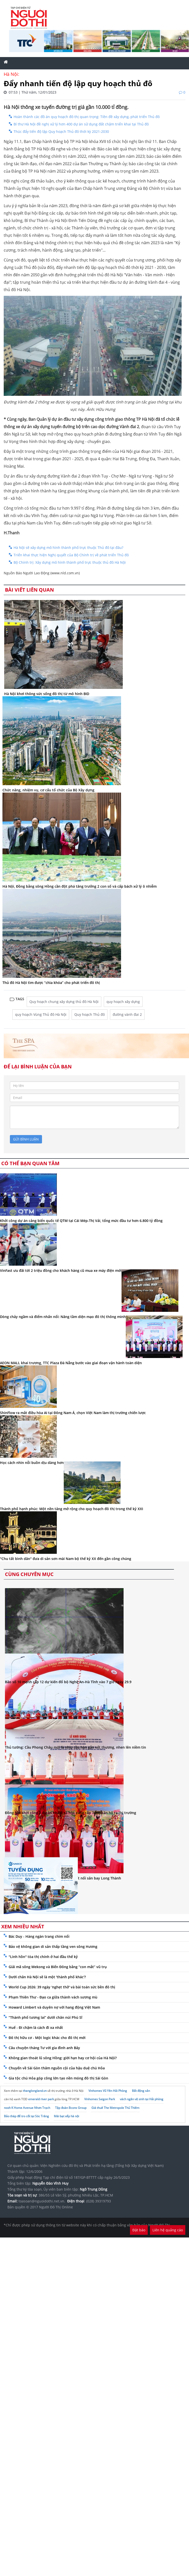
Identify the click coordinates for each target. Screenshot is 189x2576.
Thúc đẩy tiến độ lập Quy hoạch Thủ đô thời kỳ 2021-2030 (61, 131)
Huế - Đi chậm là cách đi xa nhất (36, 2027)
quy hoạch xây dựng (123, 1001)
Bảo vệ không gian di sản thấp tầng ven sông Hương (53, 1946)
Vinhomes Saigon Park (99, 2099)
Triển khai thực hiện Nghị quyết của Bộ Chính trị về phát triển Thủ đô (71, 555)
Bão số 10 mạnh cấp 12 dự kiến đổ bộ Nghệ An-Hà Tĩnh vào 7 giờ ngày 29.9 (68, 1681)
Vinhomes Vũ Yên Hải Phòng (107, 2091)
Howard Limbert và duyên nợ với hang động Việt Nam (54, 2007)
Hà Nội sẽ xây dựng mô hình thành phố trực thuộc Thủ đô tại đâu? (68, 547)
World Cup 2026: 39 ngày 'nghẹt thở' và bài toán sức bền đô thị (62, 1987)
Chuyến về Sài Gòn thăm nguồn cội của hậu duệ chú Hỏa (57, 2068)
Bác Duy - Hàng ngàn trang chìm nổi (39, 1936)
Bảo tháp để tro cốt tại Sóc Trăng (26, 2116)
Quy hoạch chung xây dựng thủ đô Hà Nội (64, 1001)
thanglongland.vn (35, 2091)
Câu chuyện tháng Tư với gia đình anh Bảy (44, 2047)
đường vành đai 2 (127, 1014)
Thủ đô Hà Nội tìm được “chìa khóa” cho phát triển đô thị (51, 982)
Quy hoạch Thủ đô (89, 1014)
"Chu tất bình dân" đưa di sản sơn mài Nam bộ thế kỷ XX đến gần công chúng (65, 1558)
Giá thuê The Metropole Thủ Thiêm (115, 2108)
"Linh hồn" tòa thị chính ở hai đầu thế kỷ (43, 1956)
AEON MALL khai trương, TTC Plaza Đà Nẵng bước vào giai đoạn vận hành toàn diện (71, 1362)
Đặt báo (138, 2230)
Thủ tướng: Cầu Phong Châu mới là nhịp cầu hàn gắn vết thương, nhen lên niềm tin (75, 1747)
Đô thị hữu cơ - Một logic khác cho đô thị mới (47, 2037)
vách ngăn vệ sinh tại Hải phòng (141, 2099)
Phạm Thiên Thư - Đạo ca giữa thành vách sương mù (53, 1997)
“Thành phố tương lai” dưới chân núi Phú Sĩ (45, 2017)
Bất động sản (141, 2091)
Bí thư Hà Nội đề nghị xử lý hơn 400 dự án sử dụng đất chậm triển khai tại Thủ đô (81, 124)
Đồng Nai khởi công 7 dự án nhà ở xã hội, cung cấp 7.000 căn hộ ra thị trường (70, 1812)
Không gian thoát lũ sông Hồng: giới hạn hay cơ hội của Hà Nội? (63, 2058)
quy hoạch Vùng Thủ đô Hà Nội (40, 1014)
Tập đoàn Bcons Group (70, 2108)
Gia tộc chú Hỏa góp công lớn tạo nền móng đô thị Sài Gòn (58, 2078)
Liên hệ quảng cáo (167, 2230)
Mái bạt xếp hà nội (66, 2116)
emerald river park (41, 2099)
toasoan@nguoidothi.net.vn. (42, 2201)
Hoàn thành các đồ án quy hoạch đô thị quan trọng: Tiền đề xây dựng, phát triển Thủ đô (87, 116)
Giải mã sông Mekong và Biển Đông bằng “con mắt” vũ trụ (58, 1966)
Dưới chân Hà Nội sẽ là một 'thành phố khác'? (47, 1977)
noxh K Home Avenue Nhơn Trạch (27, 2108)
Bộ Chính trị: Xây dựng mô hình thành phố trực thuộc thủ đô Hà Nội (70, 562)
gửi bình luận (26, 1139)
